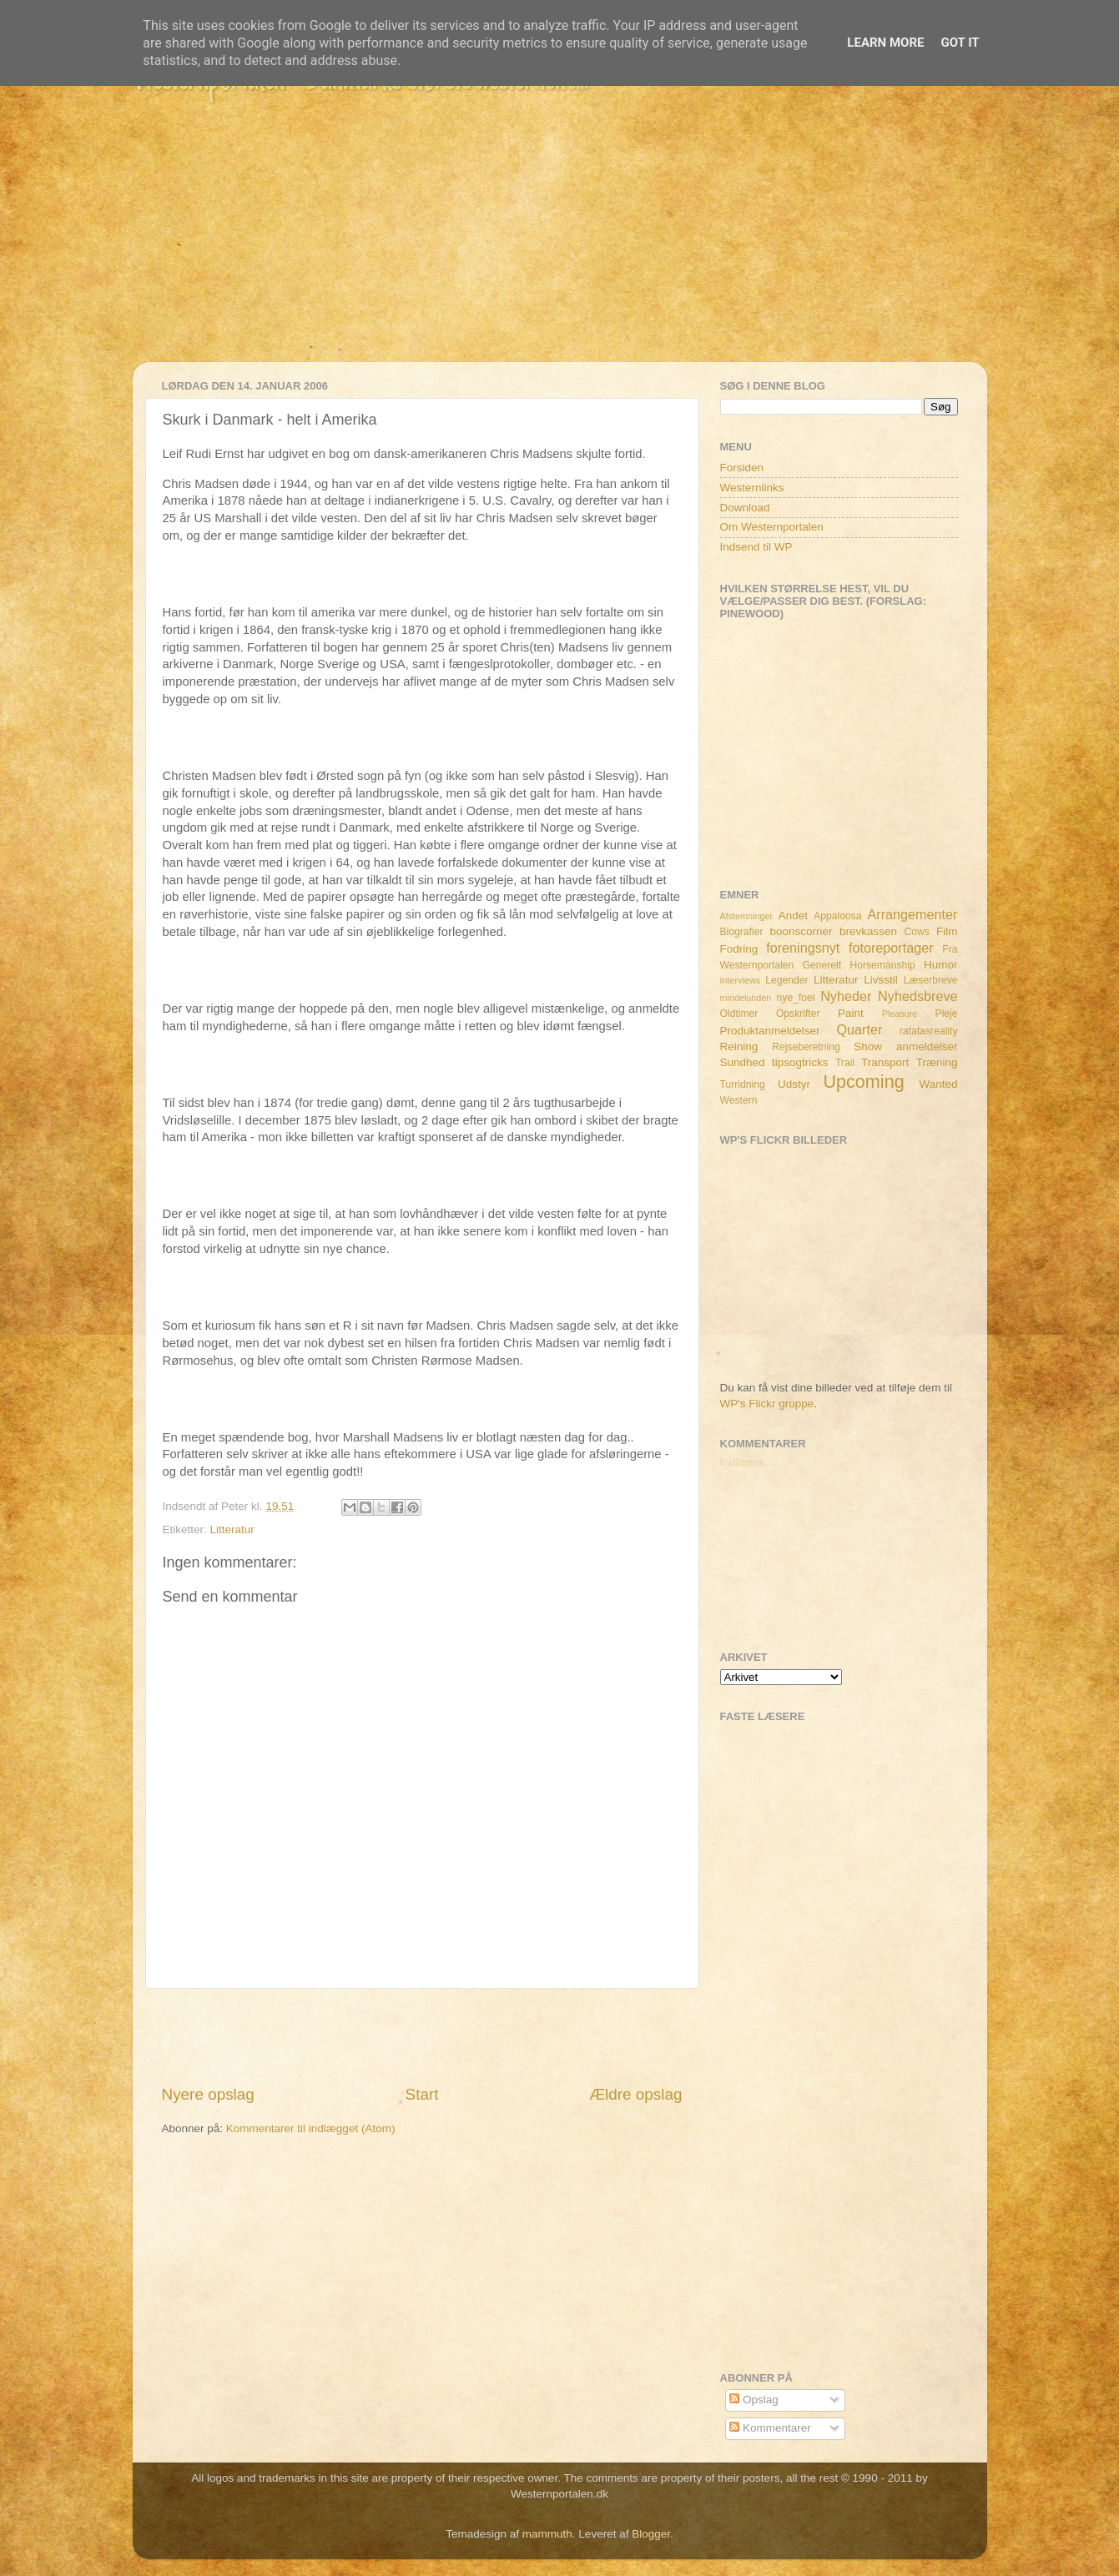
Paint (851, 1013)
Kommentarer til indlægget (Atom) (311, 2128)
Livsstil (881, 980)
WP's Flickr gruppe (767, 1403)
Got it (959, 42)
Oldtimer (739, 1013)
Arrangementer (913, 914)
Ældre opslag (635, 2094)
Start (422, 2094)
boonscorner (801, 931)
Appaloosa (837, 916)
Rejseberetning (806, 1047)
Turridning (742, 1084)
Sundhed (742, 1062)
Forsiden (742, 467)
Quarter (859, 1029)
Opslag (754, 2399)
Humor (941, 964)
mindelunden (746, 998)
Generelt (822, 965)
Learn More (885, 42)
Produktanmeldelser (770, 1030)
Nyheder (845, 996)
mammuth (547, 2534)
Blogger (651, 2534)
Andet (793, 915)
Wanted (938, 1084)
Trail (844, 1063)
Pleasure (900, 1014)
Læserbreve (931, 980)
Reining (739, 1046)
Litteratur (232, 1529)
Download (745, 507)
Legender (786, 980)
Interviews (740, 980)
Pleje (946, 1013)
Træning (937, 1062)
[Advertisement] (559, 245)
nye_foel (796, 998)
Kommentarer (770, 2428)
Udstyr (794, 1084)
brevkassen (868, 931)
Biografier (742, 932)
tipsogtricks (800, 1062)
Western (739, 1100)
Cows (917, 932)
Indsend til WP (756, 547)
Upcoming (863, 1081)
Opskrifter (798, 1013)
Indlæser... (746, 1462)
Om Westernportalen (772, 527)
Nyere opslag (208, 2094)
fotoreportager (891, 947)
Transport (885, 1062)
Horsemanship (882, 965)
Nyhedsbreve (917, 996)
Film (947, 931)
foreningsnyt (802, 947)
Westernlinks (752, 487)
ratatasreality (929, 1031)
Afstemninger (747, 916)
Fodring (739, 949)
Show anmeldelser (905, 1046)
